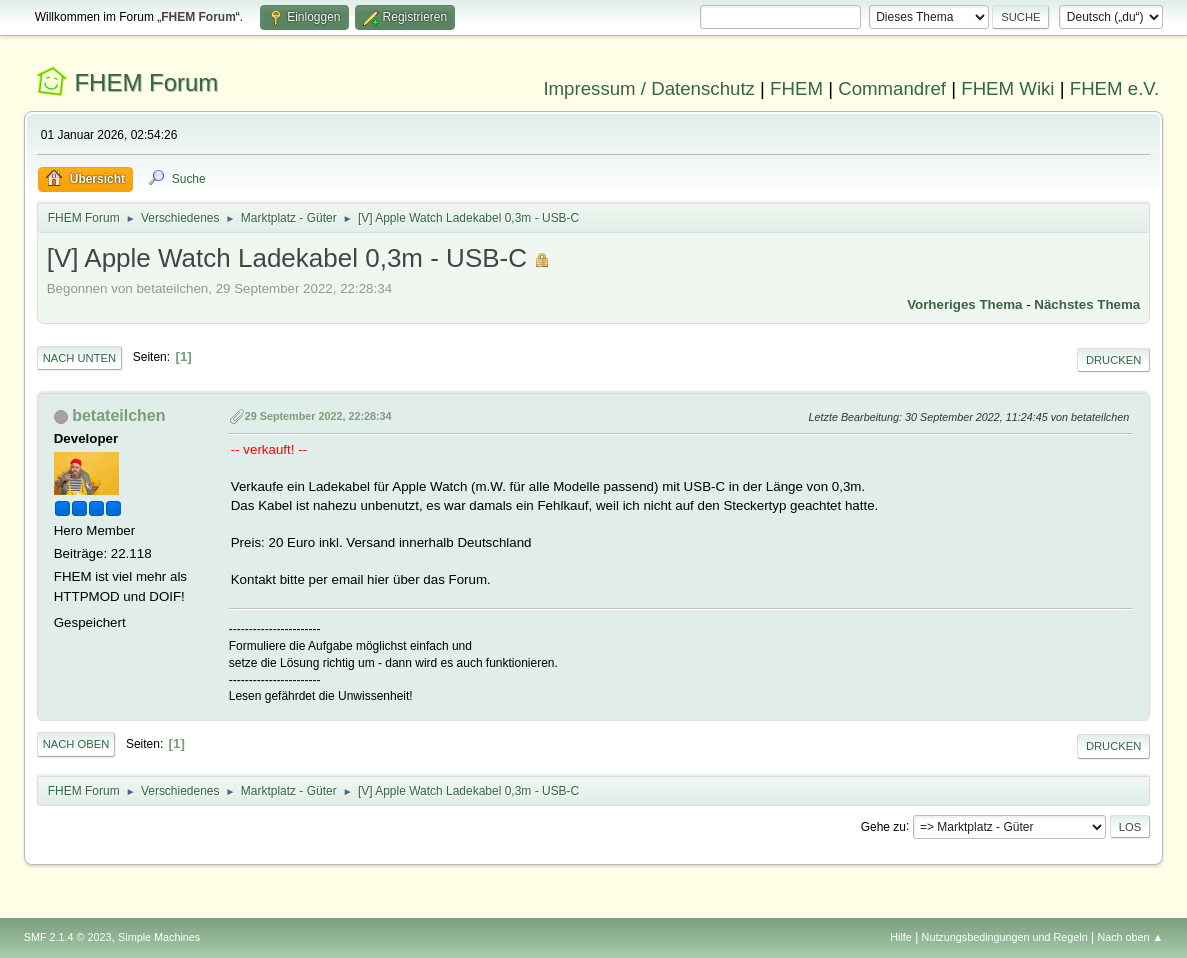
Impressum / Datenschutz (649, 88)
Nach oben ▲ (1130, 937)
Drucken (1113, 360)
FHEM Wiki (1007, 88)
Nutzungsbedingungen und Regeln (1005, 937)
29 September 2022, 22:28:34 (318, 416)
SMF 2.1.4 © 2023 (68, 937)
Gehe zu (883, 826)
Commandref (892, 88)
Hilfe (901, 937)
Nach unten (79, 358)
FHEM (796, 88)
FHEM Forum (146, 82)
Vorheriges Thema (964, 304)
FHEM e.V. (1115, 88)
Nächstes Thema (1087, 304)
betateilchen (118, 415)
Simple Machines (159, 937)
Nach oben (76, 744)
